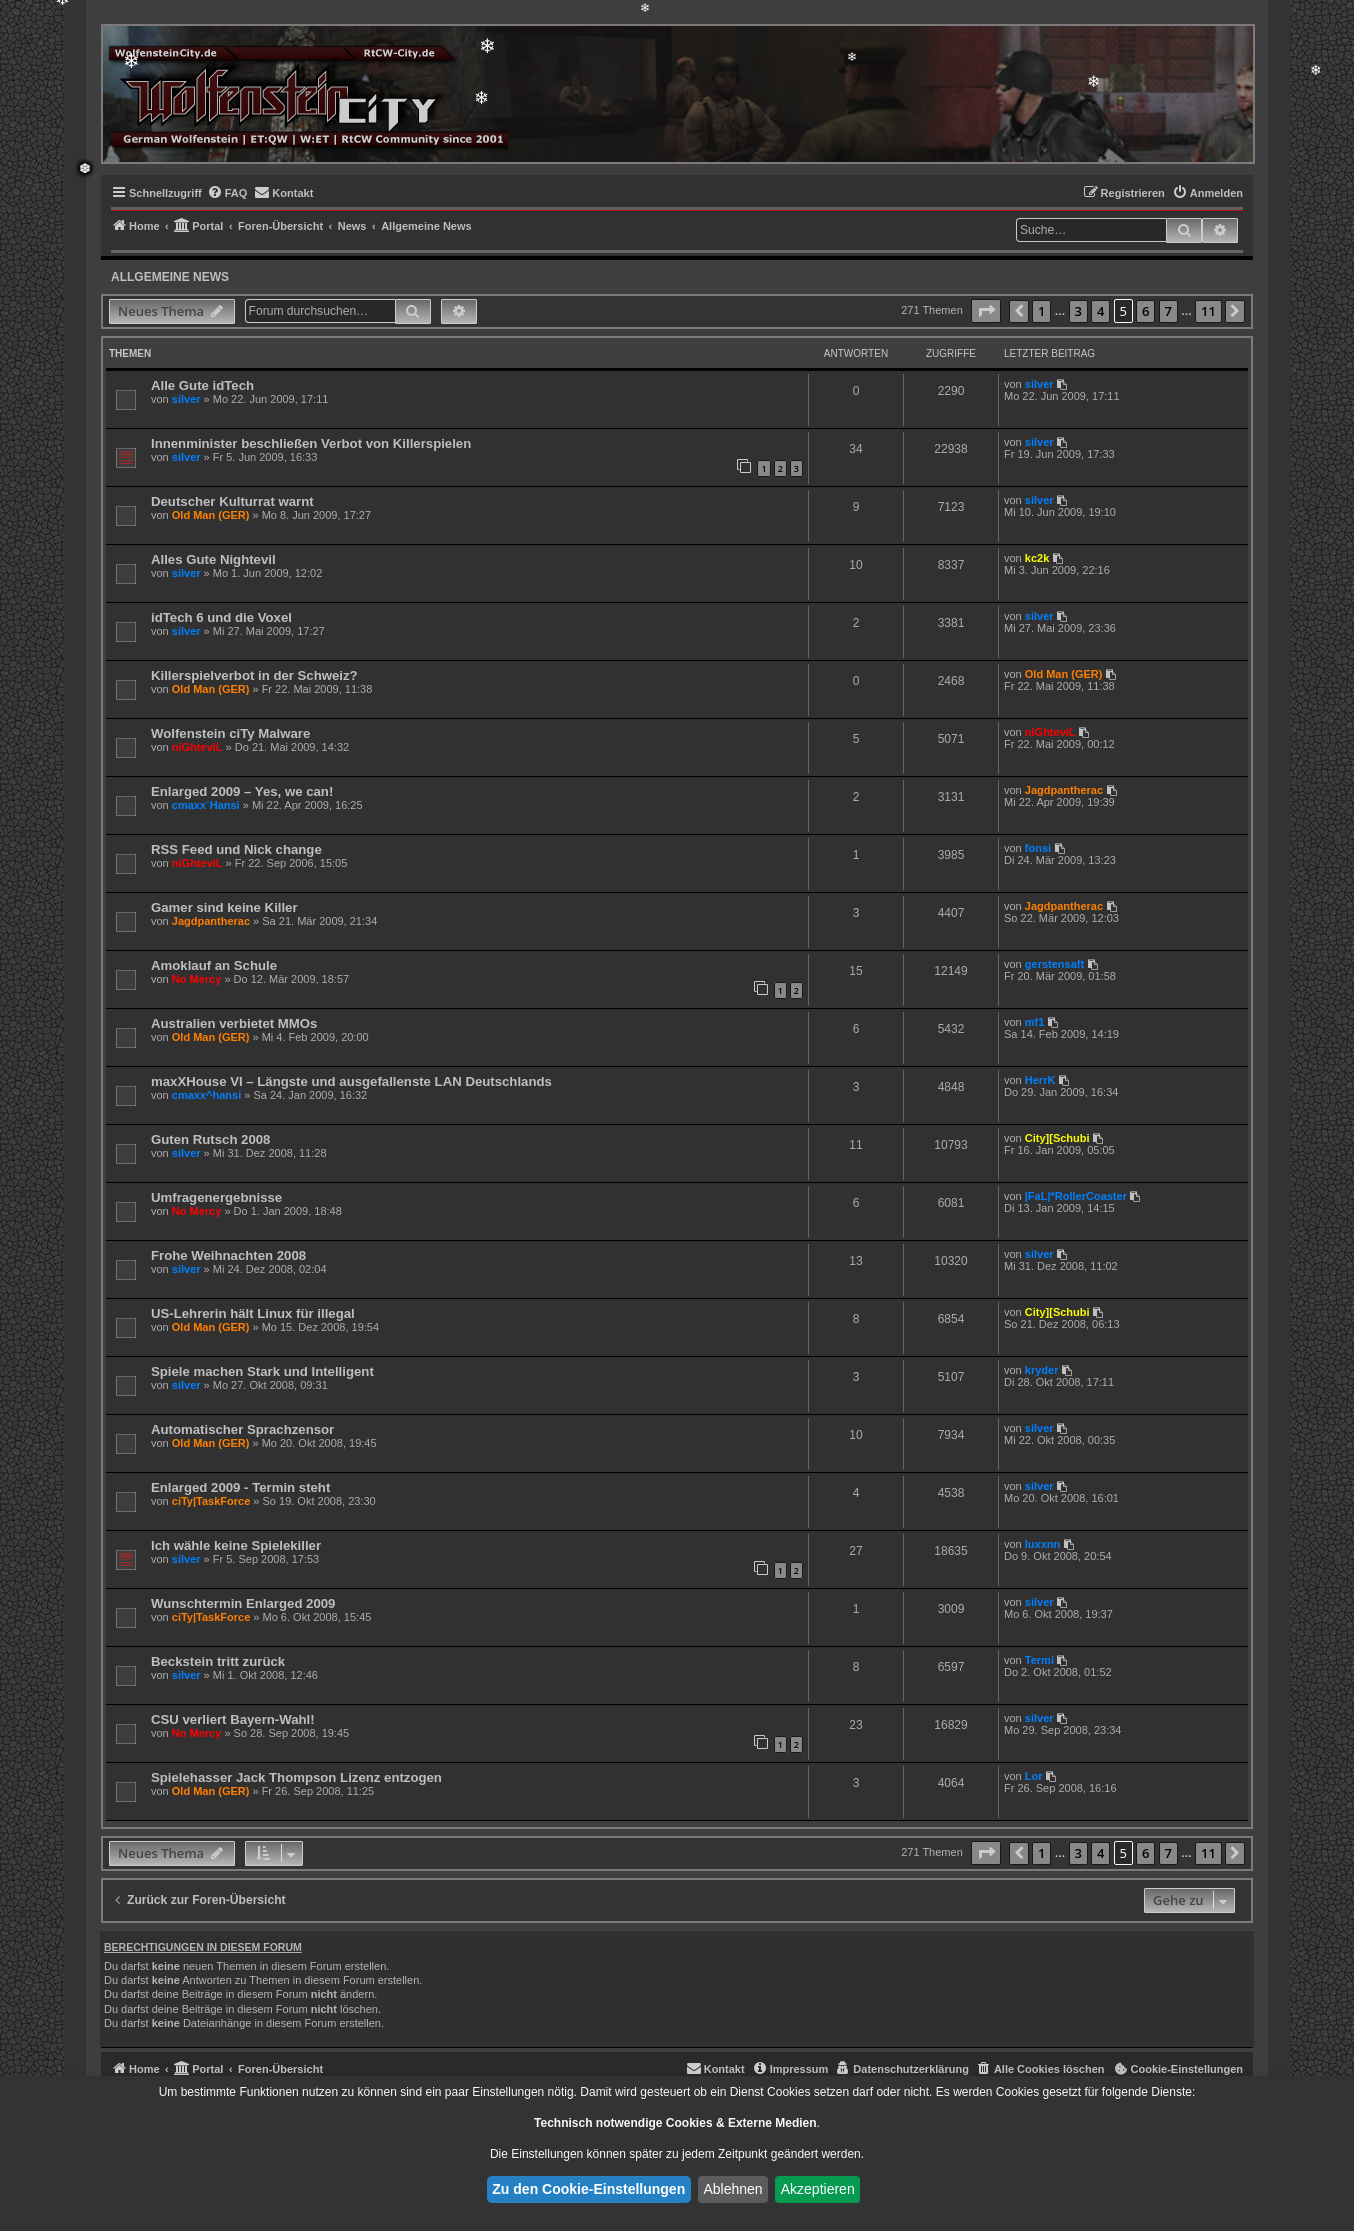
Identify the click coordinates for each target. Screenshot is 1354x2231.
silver (186, 399)
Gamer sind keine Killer (224, 907)
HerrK (1040, 1080)
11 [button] (1208, 311)
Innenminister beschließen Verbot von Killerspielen (311, 443)
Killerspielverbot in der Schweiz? (254, 675)
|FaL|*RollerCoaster (1076, 1196)
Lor (1034, 1776)
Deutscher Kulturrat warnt (232, 501)
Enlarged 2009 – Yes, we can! (242, 791)
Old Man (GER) (211, 515)
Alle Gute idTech (202, 385)
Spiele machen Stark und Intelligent (262, 1371)
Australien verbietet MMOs (234, 1023)
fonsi (1038, 848)
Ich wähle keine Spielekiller (236, 1545)
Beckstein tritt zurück (218, 1661)
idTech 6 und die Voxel (221, 617)
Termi (1039, 1660)
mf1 (1035, 1022)
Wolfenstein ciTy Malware (230, 733)
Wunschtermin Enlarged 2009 (243, 1603)
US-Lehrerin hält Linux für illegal (253, 1313)
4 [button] (1100, 311)
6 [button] (1145, 311)
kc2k (1037, 558)
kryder (1042, 1370)
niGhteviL (197, 747)
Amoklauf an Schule (214, 965)
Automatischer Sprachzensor (242, 1429)
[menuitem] (227, 193)
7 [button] (1168, 311)
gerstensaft (1054, 964)
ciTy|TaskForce (211, 1501)
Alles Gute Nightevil (213, 559)
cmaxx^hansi (206, 1095)
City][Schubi (1057, 1138)
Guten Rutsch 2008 (210, 1139)
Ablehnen (732, 2189)
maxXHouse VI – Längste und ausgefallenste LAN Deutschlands (351, 1081)
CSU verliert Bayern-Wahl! (233, 1719)
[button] (986, 311)
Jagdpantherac (1064, 790)
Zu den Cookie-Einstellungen (588, 2189)
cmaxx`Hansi (206, 805)
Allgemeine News (170, 277)
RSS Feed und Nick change (236, 849)
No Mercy (197, 979)
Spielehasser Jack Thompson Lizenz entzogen (296, 1777)
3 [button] (1078, 311)
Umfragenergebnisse (216, 1197)
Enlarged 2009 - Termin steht (240, 1487)
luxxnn (1042, 1544)
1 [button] (1041, 311)
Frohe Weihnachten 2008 (228, 1255)
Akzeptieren (818, 2189)
